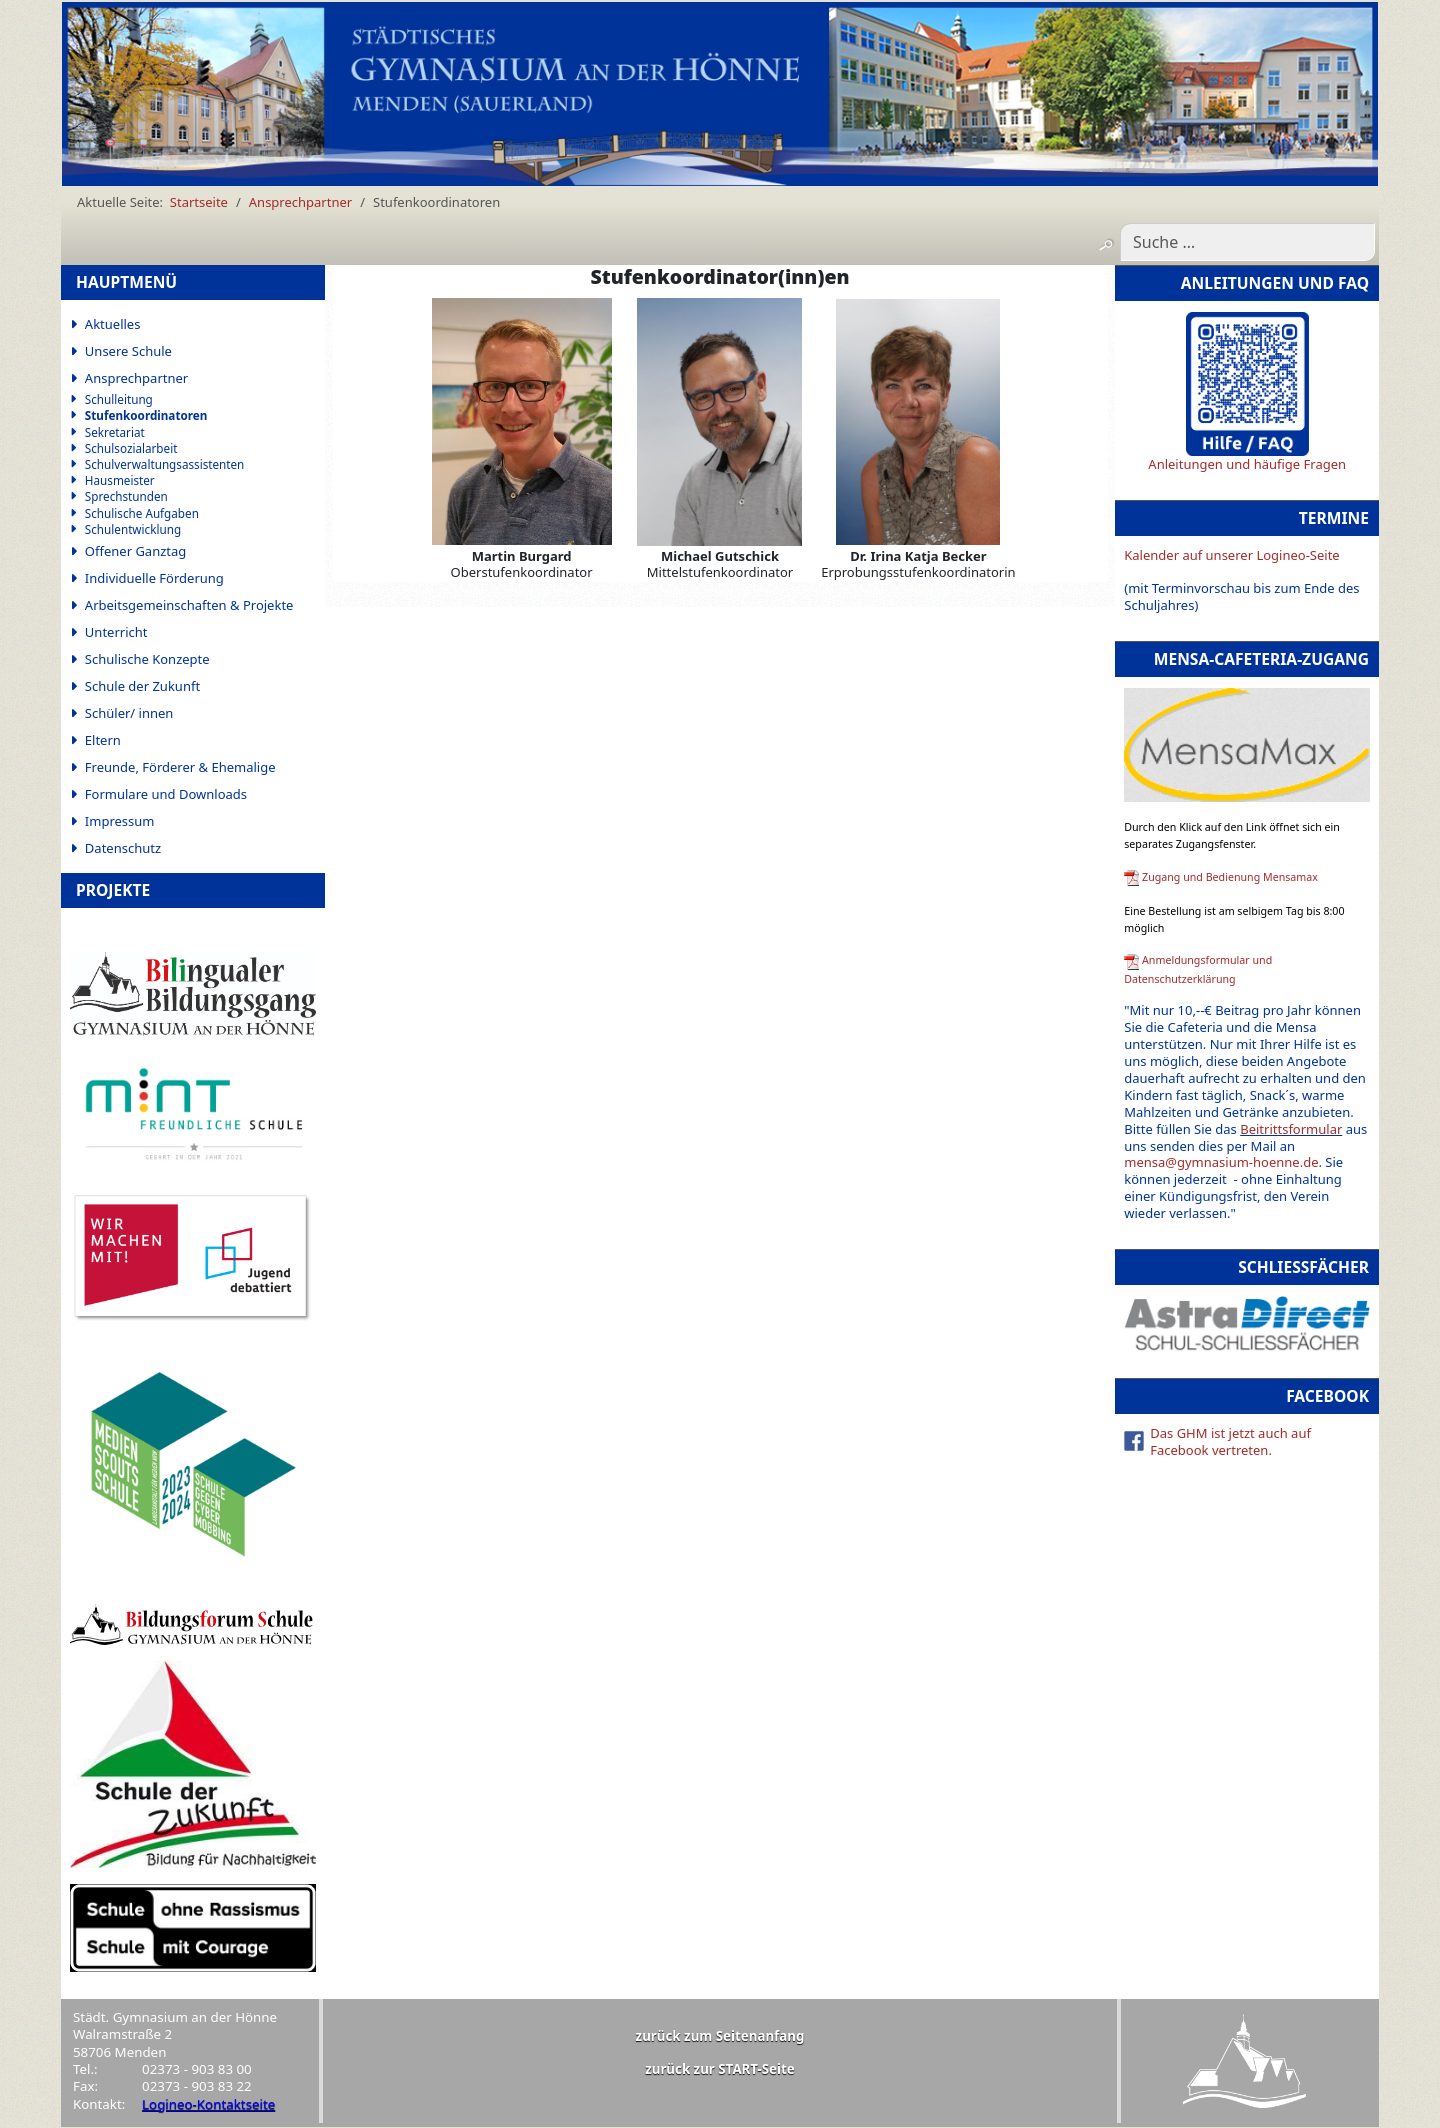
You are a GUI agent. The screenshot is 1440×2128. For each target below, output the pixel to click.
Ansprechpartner (136, 378)
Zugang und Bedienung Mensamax (1230, 877)
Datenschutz (123, 848)
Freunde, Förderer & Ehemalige (180, 767)
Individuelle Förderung (154, 578)
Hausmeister (120, 480)
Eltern (103, 740)
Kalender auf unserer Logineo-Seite (1231, 555)
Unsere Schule (128, 351)
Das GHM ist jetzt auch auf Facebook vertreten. (1230, 1441)
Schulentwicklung (133, 529)
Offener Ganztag (135, 551)
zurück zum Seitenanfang (720, 2036)
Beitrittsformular (1291, 1129)
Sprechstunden (126, 496)
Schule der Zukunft (142, 686)
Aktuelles (113, 324)
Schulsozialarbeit (131, 448)
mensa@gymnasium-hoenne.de (1221, 1162)
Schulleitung (119, 399)
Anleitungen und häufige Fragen (1247, 464)
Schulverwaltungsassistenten (165, 464)
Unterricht (116, 632)
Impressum (120, 821)
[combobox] (1247, 242)
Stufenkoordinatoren (146, 415)
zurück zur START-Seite (720, 2069)
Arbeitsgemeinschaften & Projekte (189, 605)
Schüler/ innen (129, 713)
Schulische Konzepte (147, 659)
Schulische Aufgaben (142, 513)
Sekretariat (115, 432)
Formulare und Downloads (166, 794)
